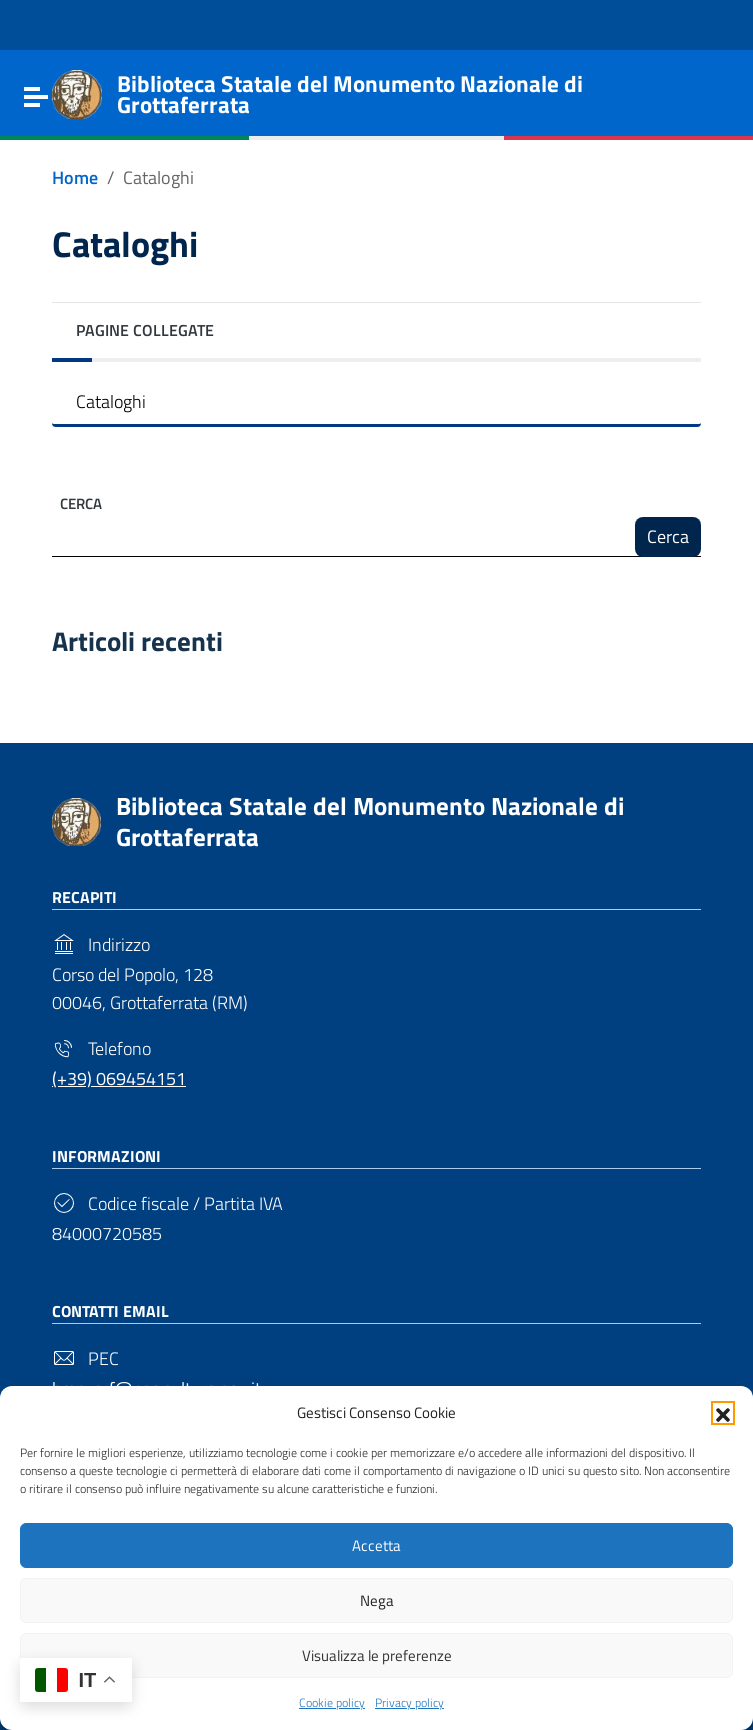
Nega (377, 1599)
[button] (723, 1411)
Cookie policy (332, 1702)
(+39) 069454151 (119, 1078)
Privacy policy (409, 1702)
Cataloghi (111, 401)
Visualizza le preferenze (377, 1654)
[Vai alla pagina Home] (75, 178)
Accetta (376, 1544)
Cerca (81, 503)
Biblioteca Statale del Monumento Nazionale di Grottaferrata (370, 821)
